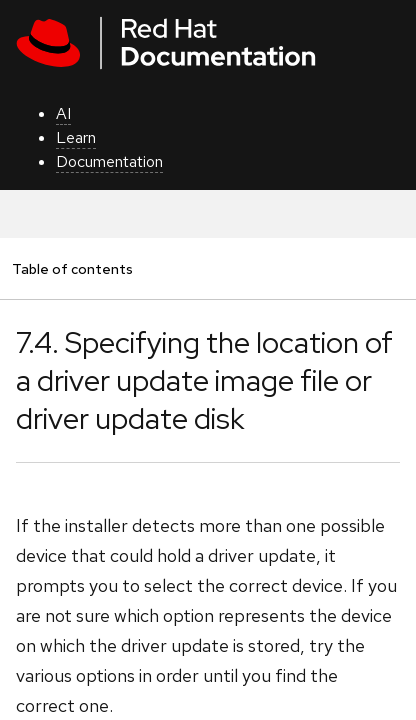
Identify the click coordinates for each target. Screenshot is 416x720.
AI (63, 113)
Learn (76, 137)
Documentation (109, 161)
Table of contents (72, 268)
